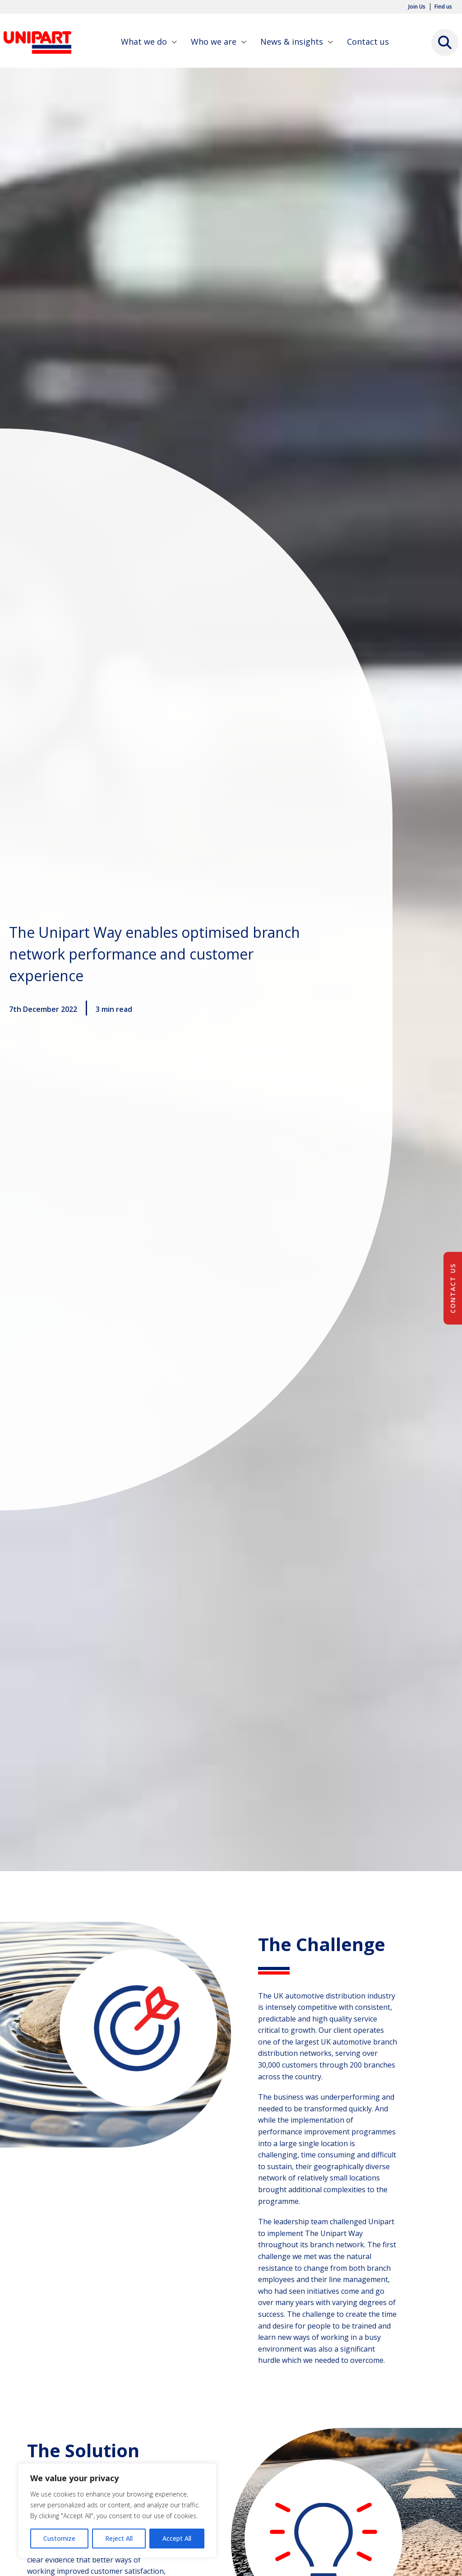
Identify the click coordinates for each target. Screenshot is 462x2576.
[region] (117, 2510)
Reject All (119, 2538)
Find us (443, 7)
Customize (59, 2538)
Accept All (176, 2538)
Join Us (416, 7)
